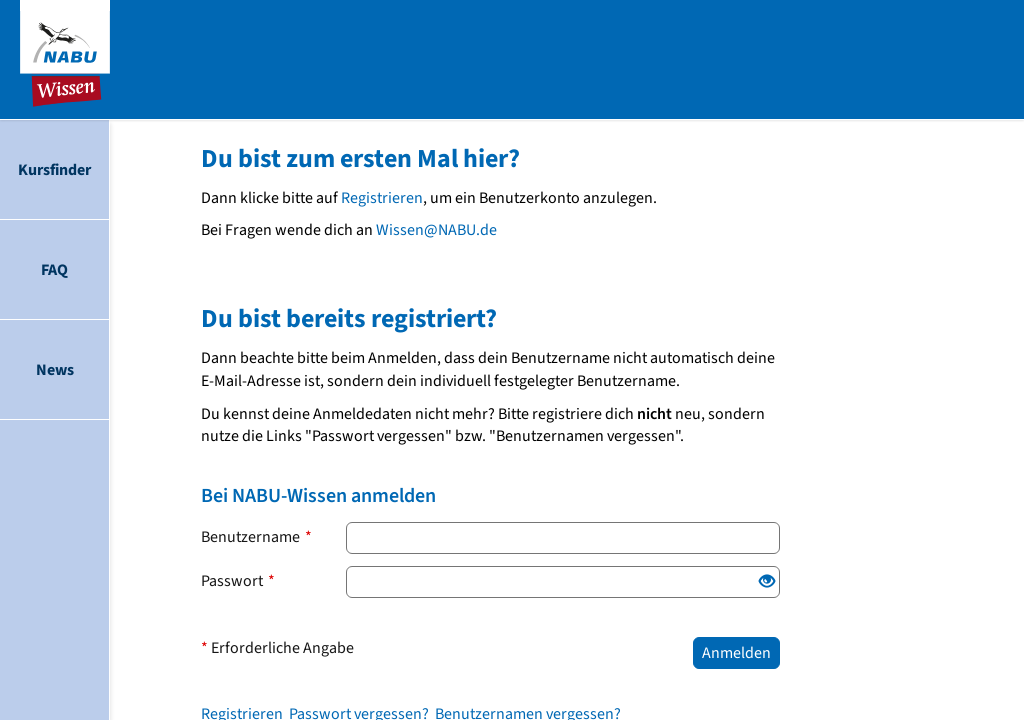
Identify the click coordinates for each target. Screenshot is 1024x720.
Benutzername (256, 537)
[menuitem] (55, 170)
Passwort (238, 581)
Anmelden (736, 653)
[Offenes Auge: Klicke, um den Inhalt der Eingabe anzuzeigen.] (767, 583)
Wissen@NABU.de (436, 230)
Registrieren (382, 198)
